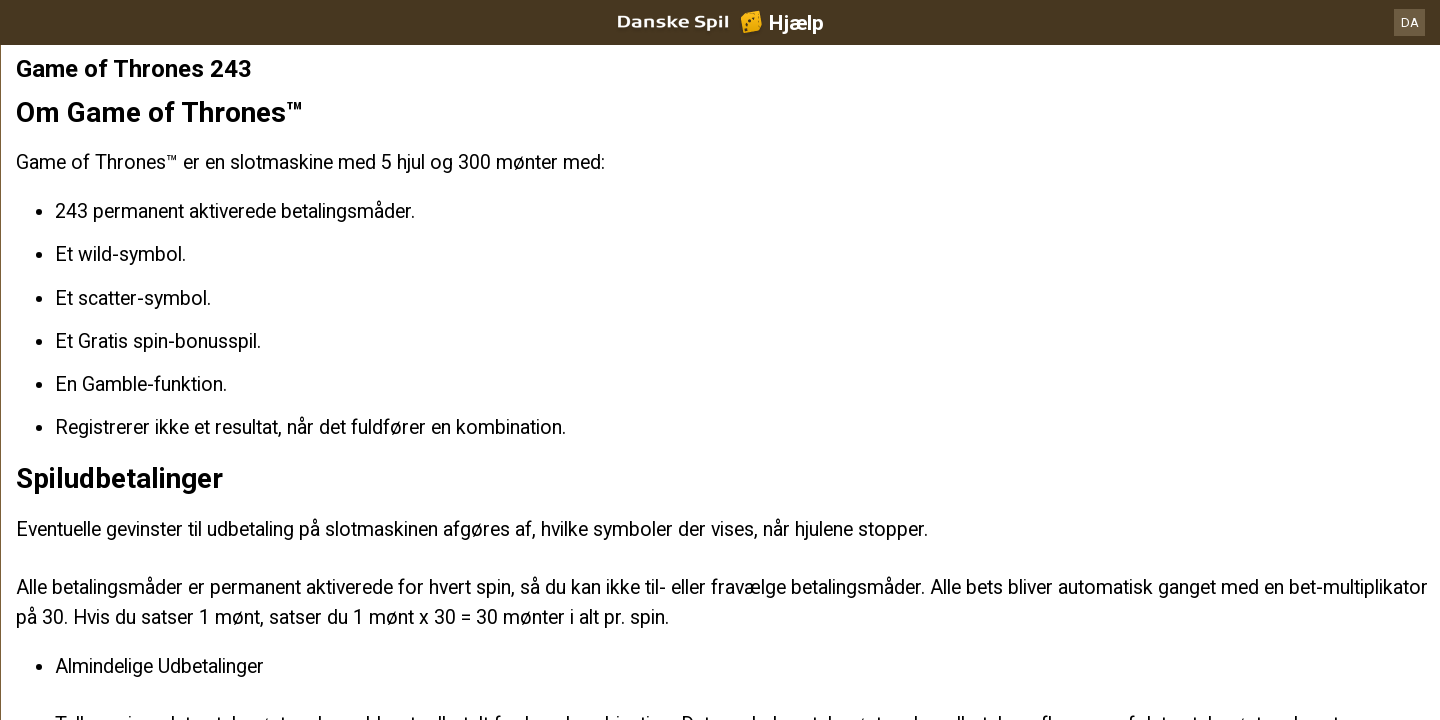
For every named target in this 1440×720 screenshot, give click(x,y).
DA (1410, 22)
